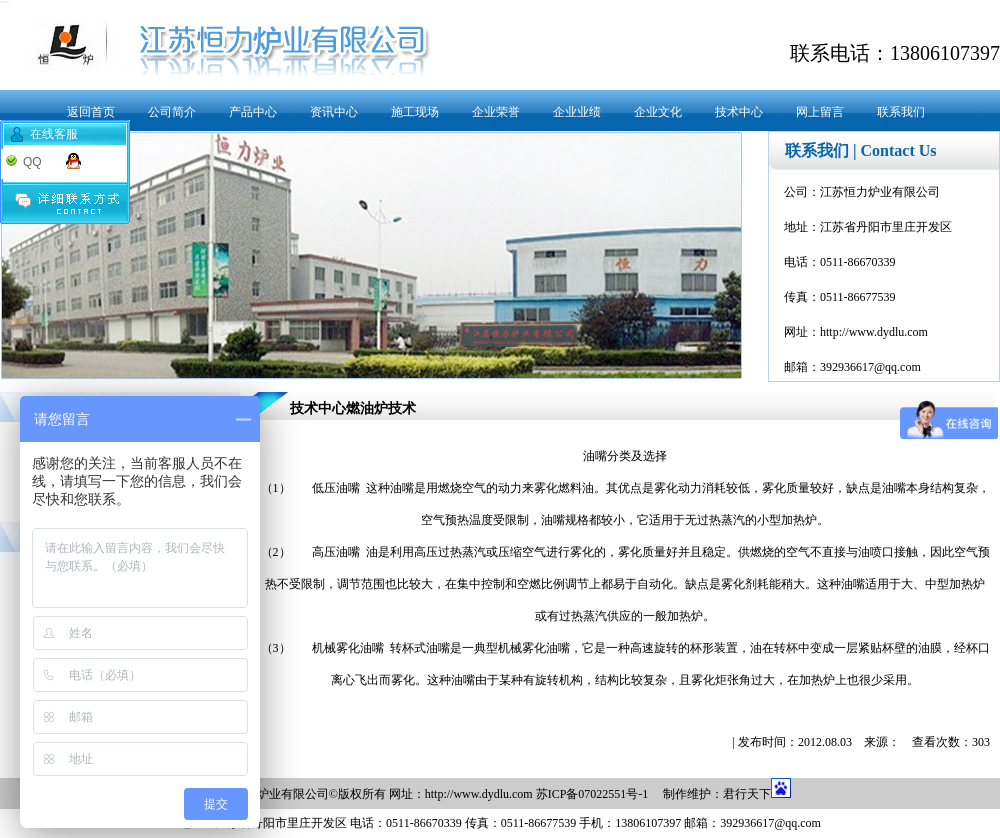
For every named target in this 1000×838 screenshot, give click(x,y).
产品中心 (253, 112)
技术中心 (739, 112)
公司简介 (172, 112)
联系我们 (901, 112)
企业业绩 (577, 112)
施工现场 (415, 112)
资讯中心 (334, 112)
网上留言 (820, 112)
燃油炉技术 (381, 408)
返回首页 (91, 112)
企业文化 (658, 112)
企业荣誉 (496, 112)
